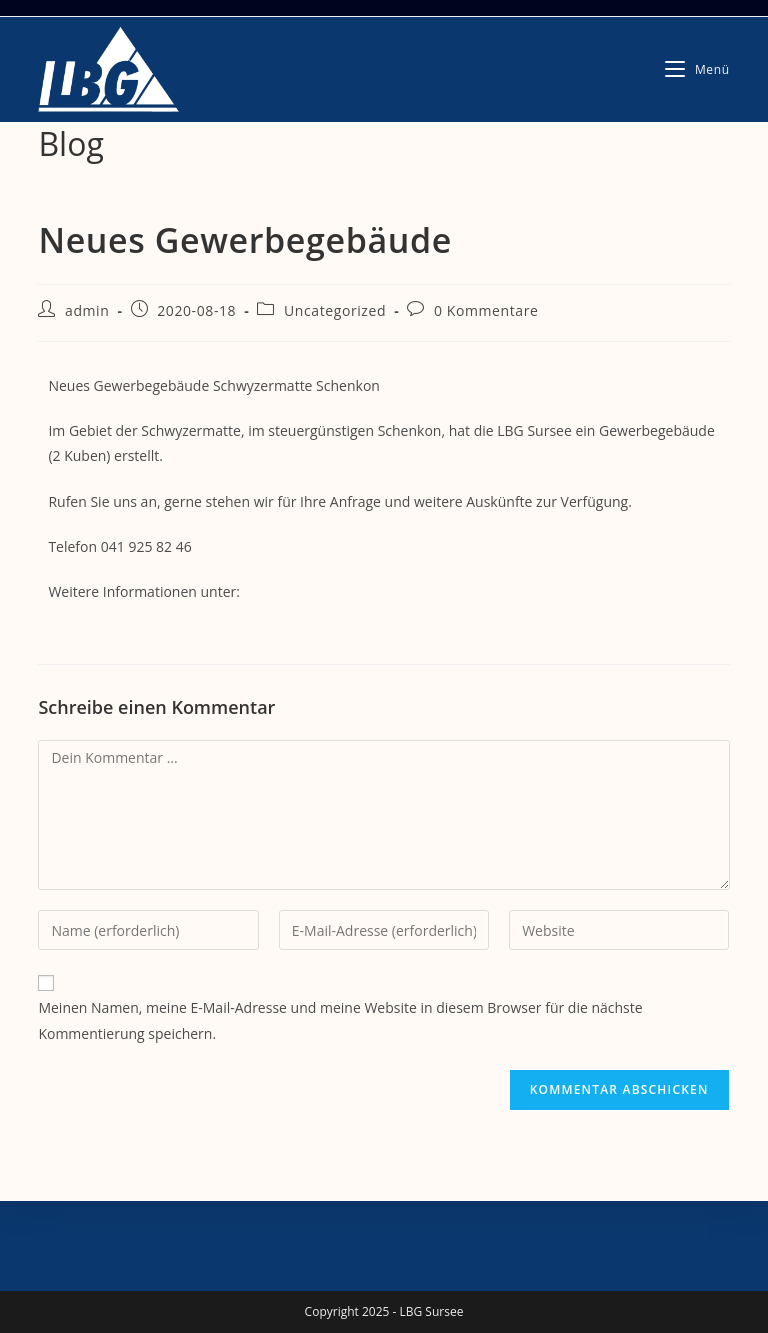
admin (87, 310)
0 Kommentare (486, 310)
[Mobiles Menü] (697, 69)
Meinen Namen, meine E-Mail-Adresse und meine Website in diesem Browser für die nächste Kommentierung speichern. (340, 1020)
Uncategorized (335, 310)
